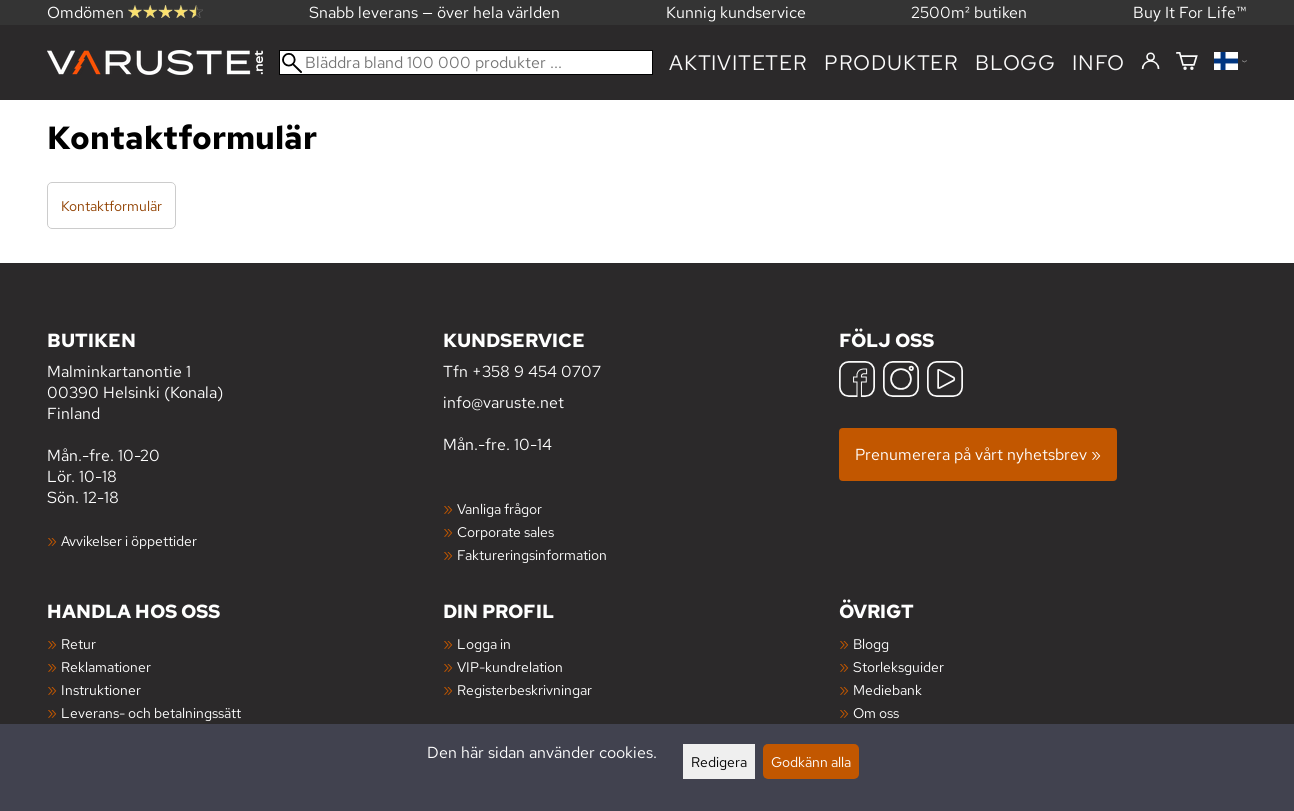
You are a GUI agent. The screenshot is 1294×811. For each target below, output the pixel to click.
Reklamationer (106, 666)
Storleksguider (898, 666)
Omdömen (125, 12)
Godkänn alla (811, 761)
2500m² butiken (969, 12)
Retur (78, 643)
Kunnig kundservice (736, 12)
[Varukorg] (1187, 62)
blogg (1015, 62)
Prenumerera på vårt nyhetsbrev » (978, 454)
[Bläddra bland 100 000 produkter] (466, 62)
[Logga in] (1150, 62)
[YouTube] (945, 381)
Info (1098, 62)
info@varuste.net (503, 402)
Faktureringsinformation (532, 554)
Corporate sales (505, 531)
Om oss (876, 712)
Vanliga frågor (499, 508)
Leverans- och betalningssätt (151, 712)
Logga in (484, 643)
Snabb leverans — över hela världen (434, 12)
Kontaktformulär (111, 205)
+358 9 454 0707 (536, 371)
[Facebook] (857, 381)
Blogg (871, 643)
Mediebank (887, 689)
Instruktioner (101, 689)
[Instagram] (901, 381)
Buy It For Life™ (1190, 12)
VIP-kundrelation (510, 666)
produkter (891, 62)
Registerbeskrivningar (524, 689)
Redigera (719, 761)
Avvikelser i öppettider (129, 540)
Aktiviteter (738, 62)
